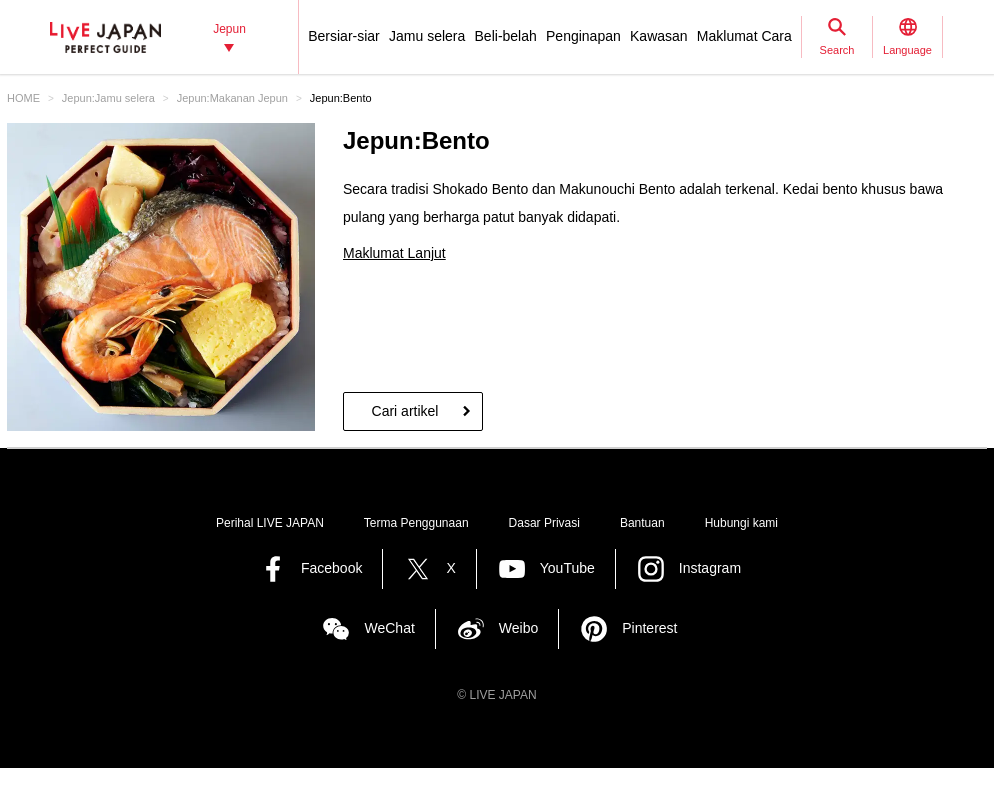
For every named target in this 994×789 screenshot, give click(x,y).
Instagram (710, 568)
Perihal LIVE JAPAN (270, 523)
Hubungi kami (741, 523)
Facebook (331, 568)
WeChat (389, 628)
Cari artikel (405, 411)
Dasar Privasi (544, 523)
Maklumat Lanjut (394, 253)
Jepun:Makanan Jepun (232, 98)
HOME (23, 98)
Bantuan (642, 523)
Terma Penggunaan (416, 523)
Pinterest (649, 628)
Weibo (518, 628)
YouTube (567, 568)
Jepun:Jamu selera (108, 98)
